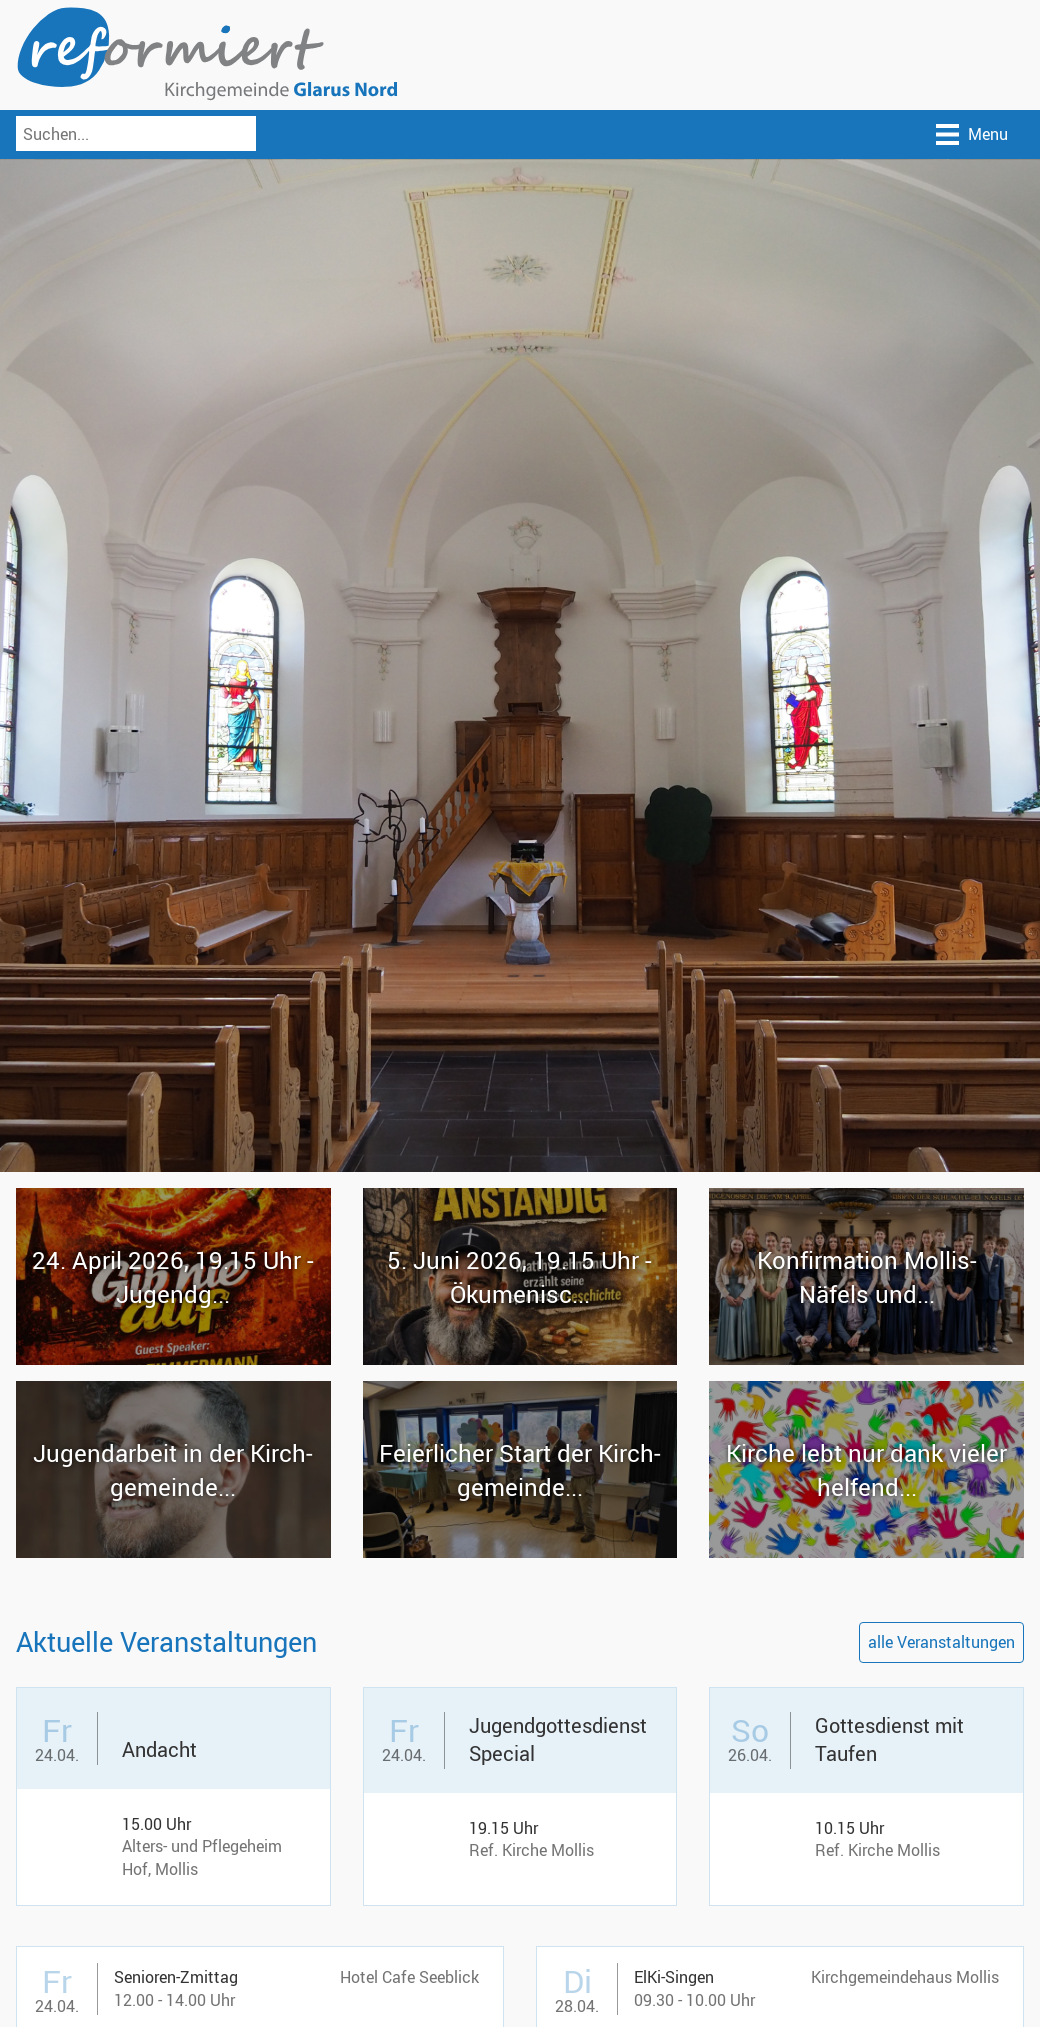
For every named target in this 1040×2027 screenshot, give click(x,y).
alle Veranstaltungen (941, 1642)
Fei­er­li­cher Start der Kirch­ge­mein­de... (520, 1470)
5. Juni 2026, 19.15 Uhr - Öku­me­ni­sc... (519, 1277)
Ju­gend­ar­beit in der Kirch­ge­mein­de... (173, 1470)
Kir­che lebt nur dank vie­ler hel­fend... (866, 1470)
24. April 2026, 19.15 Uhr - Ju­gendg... (173, 1277)
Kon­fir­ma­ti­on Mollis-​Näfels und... (867, 1277)
